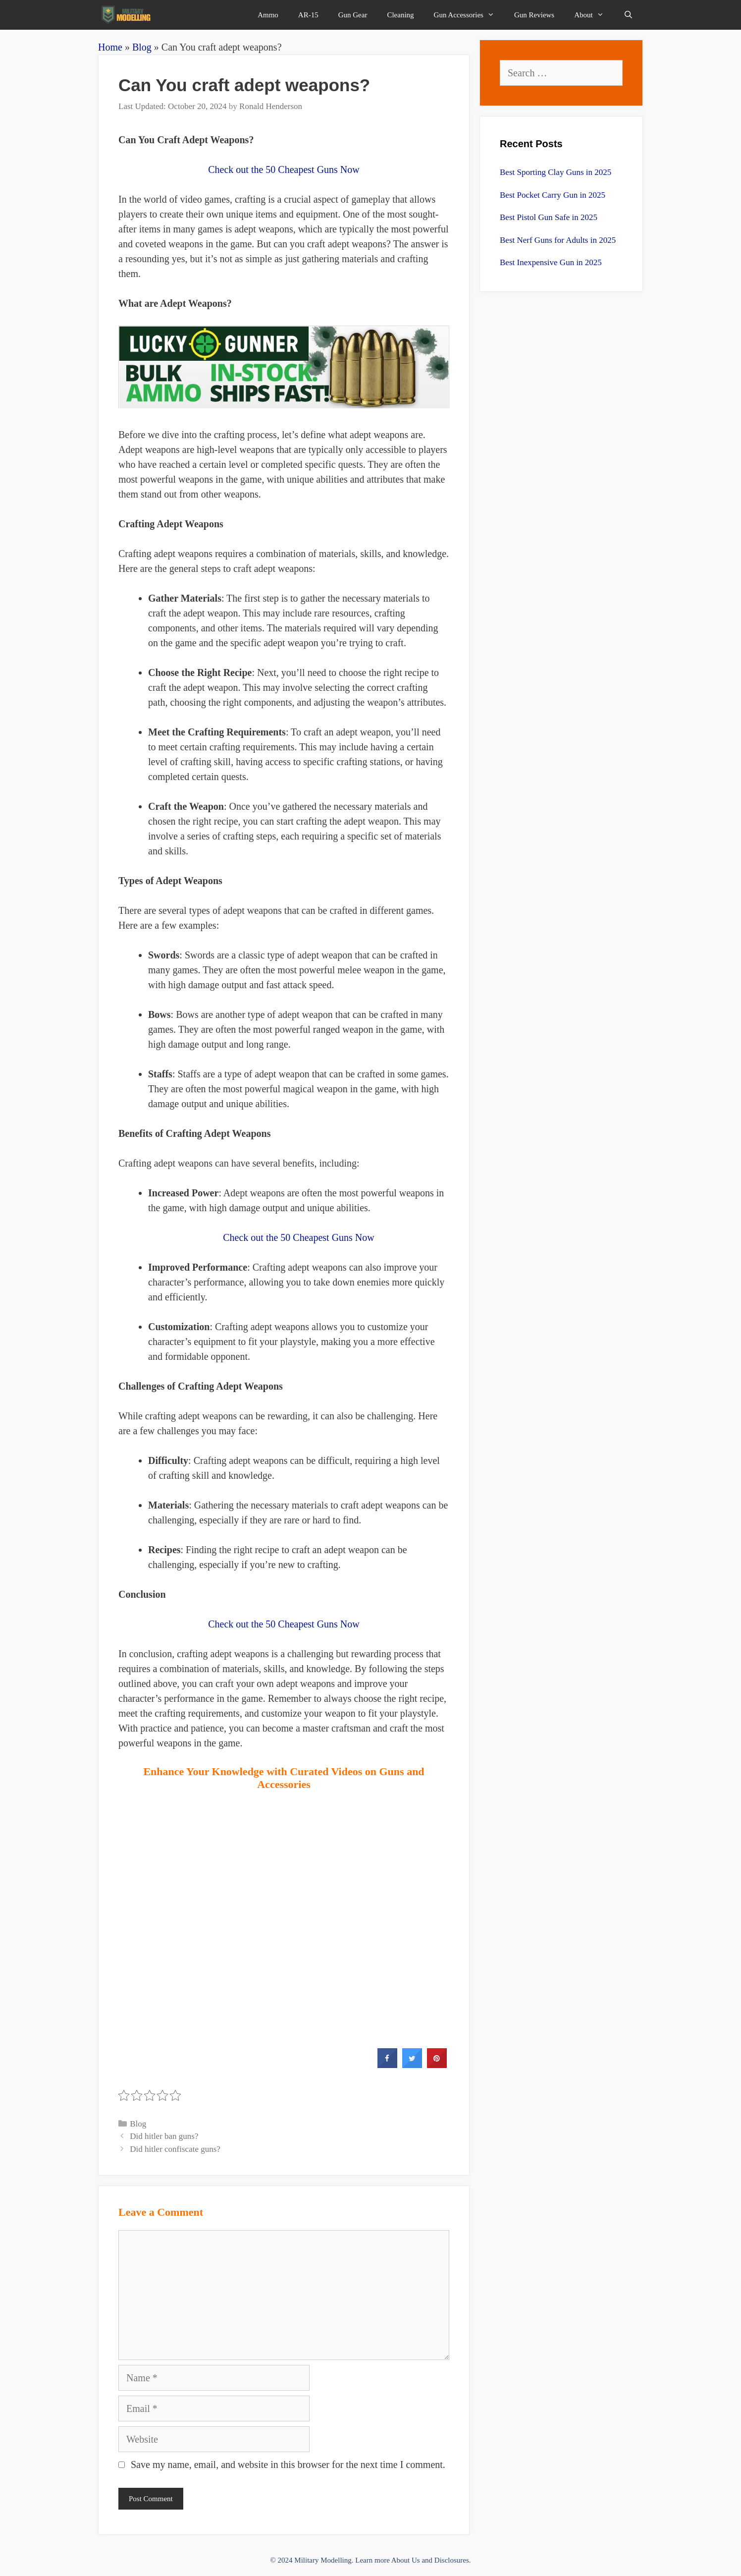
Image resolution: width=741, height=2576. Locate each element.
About (594, 15)
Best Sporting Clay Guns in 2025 (555, 172)
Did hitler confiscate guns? (175, 2149)
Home (110, 47)
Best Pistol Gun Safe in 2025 (548, 217)
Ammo (268, 15)
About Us (405, 2560)
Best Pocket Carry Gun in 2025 (552, 195)
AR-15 (308, 15)
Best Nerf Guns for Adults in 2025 (558, 240)
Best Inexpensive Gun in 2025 (551, 262)
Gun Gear (353, 15)
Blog (142, 47)
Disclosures (451, 2560)
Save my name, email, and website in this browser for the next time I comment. (288, 2464)
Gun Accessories (469, 15)
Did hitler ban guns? (164, 2136)
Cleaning (400, 15)
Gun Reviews (534, 15)
